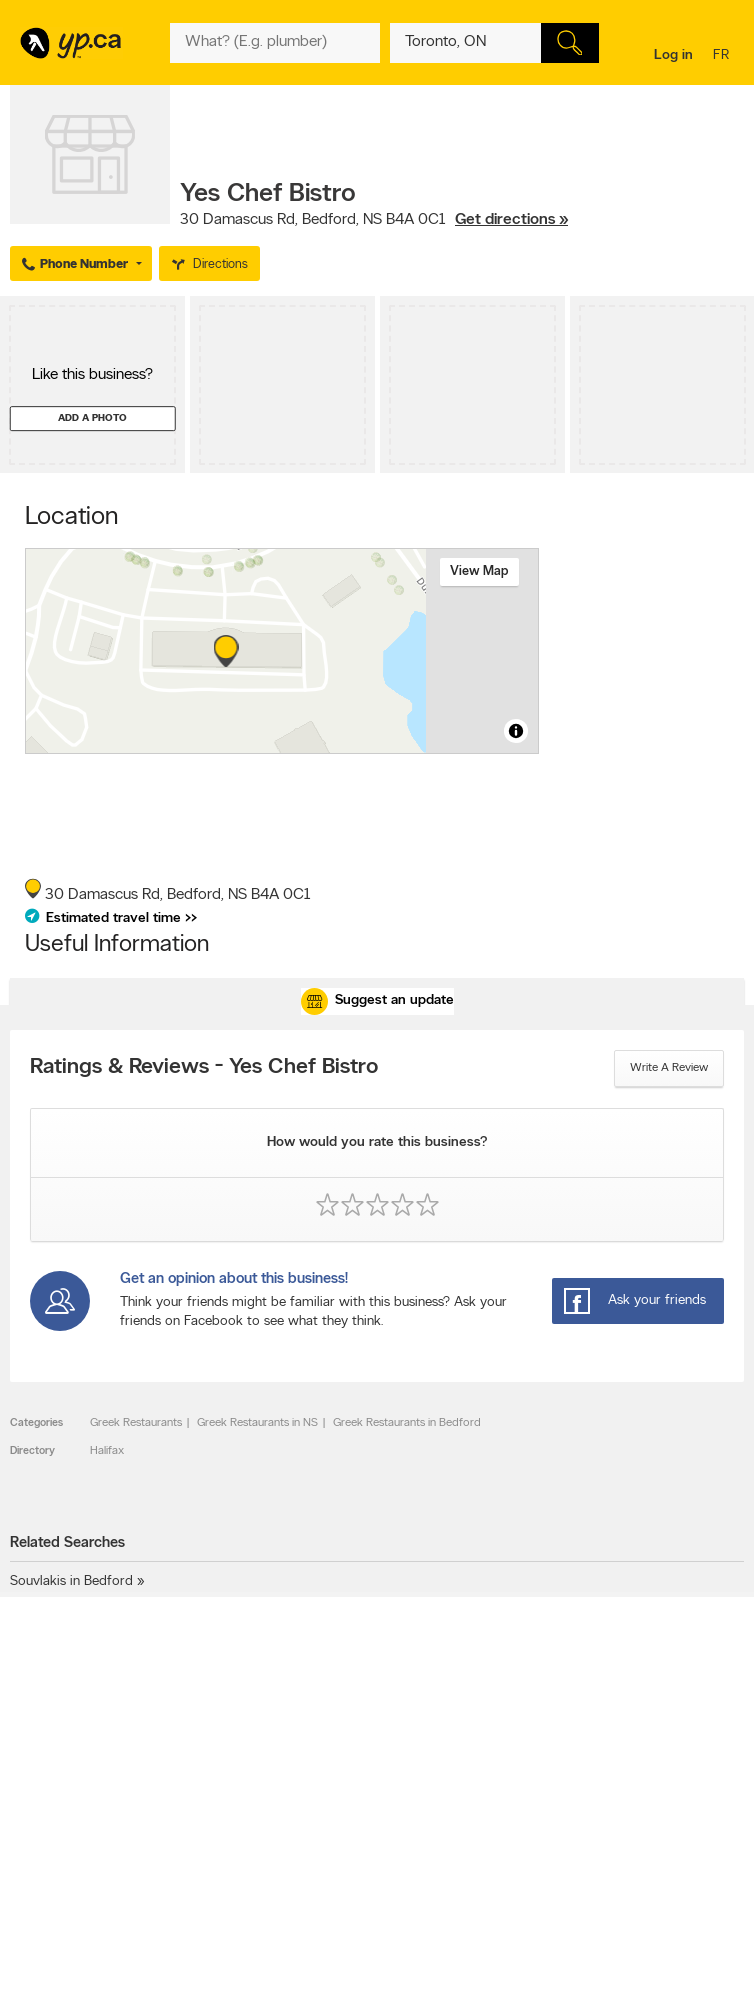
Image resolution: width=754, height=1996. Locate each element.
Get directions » (511, 220)
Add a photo (92, 418)
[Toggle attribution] (516, 731)
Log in (673, 55)
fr (723, 56)
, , (374, 220)
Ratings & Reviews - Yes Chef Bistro (204, 1068)
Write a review (669, 1068)
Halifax (107, 1451)
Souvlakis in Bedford (71, 1581)
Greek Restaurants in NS (257, 1423)
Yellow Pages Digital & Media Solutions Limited (374, 1968)
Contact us (712, 1728)
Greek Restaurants (136, 1423)
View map (479, 571)
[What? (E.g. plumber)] (274, 43)
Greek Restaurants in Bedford (407, 1423)
